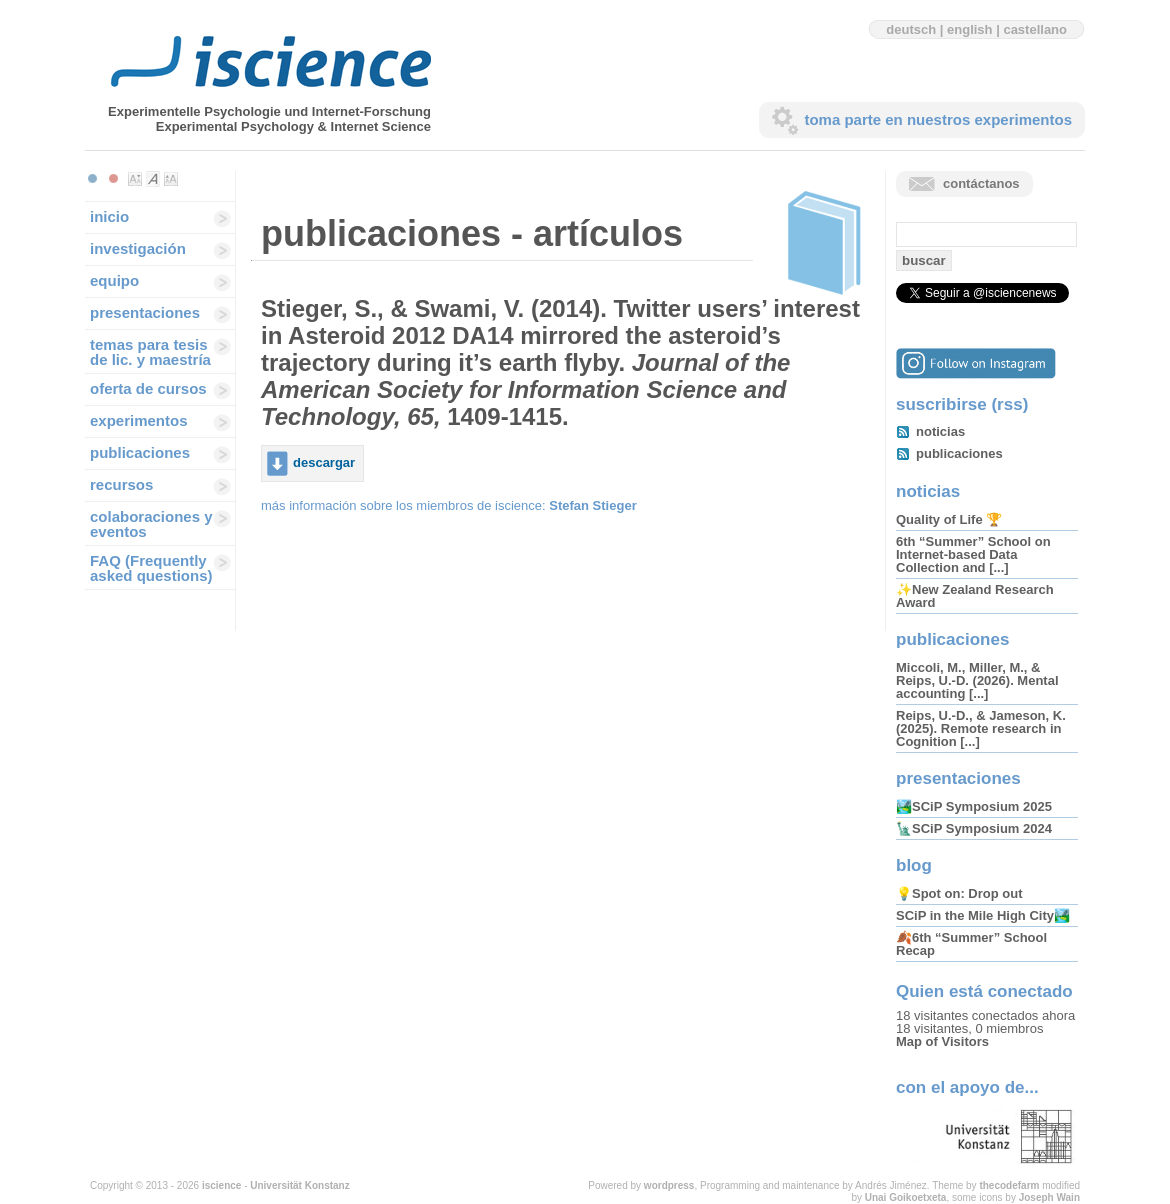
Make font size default (153, 179)
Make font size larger (171, 179)
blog (914, 865)
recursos (121, 484)
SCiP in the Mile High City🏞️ (983, 915)
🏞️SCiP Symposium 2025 (974, 806)
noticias (940, 431)
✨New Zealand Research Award (975, 596)
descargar (324, 462)
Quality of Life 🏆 (949, 519)
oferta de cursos (148, 388)
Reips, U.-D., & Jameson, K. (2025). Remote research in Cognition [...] (981, 728)
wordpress (669, 1185)
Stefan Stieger (592, 505)
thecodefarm (1009, 1185)
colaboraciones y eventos (151, 524)
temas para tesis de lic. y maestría (150, 352)
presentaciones (145, 312)
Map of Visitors (942, 1041)
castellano (1035, 29)
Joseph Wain (1049, 1197)
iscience (221, 1185)
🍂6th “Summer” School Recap (971, 944)
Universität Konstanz (299, 1185)
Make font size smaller (135, 179)
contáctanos (981, 183)
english (970, 29)
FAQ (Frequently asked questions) (151, 568)
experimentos (139, 420)
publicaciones (140, 452)
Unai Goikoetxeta (906, 1197)
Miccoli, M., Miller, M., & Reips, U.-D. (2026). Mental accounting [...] (977, 680)
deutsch (911, 29)
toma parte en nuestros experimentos (938, 119)
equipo (114, 280)
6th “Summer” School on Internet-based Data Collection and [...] (973, 554)
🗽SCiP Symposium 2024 (974, 828)
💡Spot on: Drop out (959, 893)
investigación (138, 248)
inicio (109, 216)
